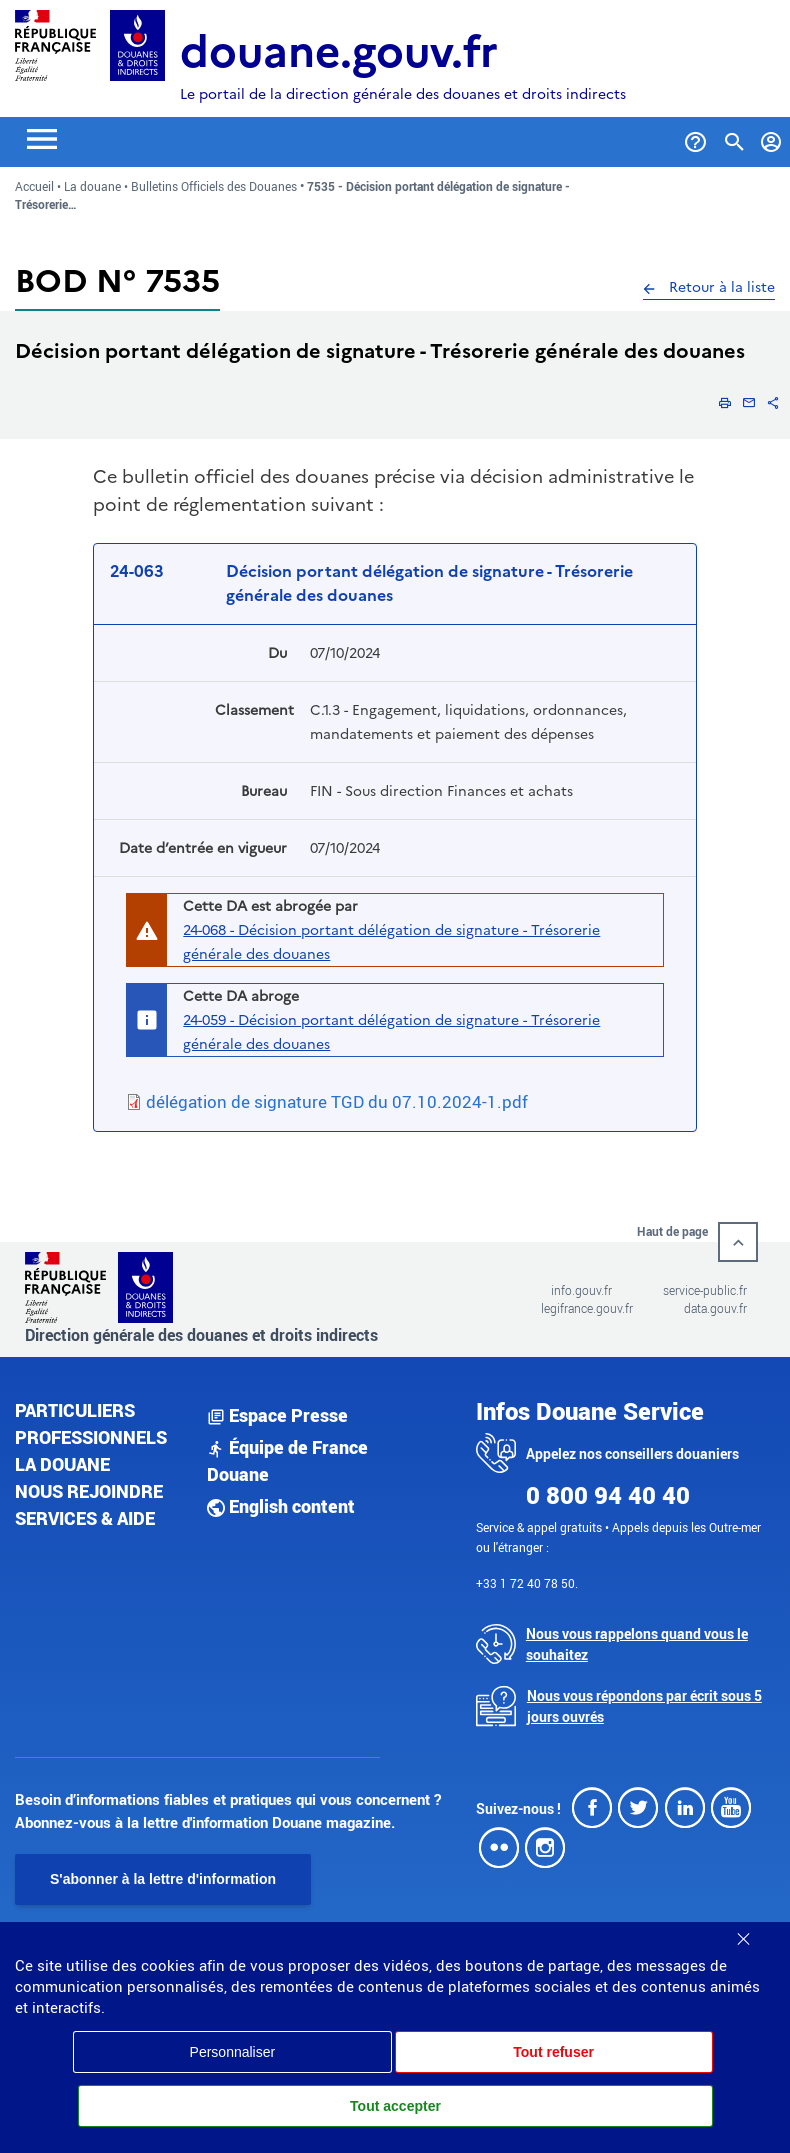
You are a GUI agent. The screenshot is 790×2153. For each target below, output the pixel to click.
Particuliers (75, 1410)
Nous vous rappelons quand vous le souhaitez (637, 1644)
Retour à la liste (709, 287)
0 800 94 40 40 (608, 1495)
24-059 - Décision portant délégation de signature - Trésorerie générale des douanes (391, 1032)
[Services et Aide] (695, 138)
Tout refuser (553, 2052)
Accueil (34, 186)
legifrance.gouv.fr (587, 1308)
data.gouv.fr (715, 1308)
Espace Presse (277, 1415)
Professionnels (91, 1437)
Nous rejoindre (89, 1491)
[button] (725, 402)
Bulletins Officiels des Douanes (214, 186)
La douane (92, 186)
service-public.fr (705, 1290)
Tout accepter (395, 2106)
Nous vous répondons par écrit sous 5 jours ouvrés (644, 1706)
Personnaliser (233, 2052)
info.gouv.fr (581, 1290)
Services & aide (85, 1518)
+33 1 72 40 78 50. (527, 1583)
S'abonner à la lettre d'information (163, 1879)
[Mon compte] (771, 138)
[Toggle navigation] (42, 137)
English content (281, 1506)
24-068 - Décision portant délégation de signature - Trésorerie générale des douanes (391, 942)
